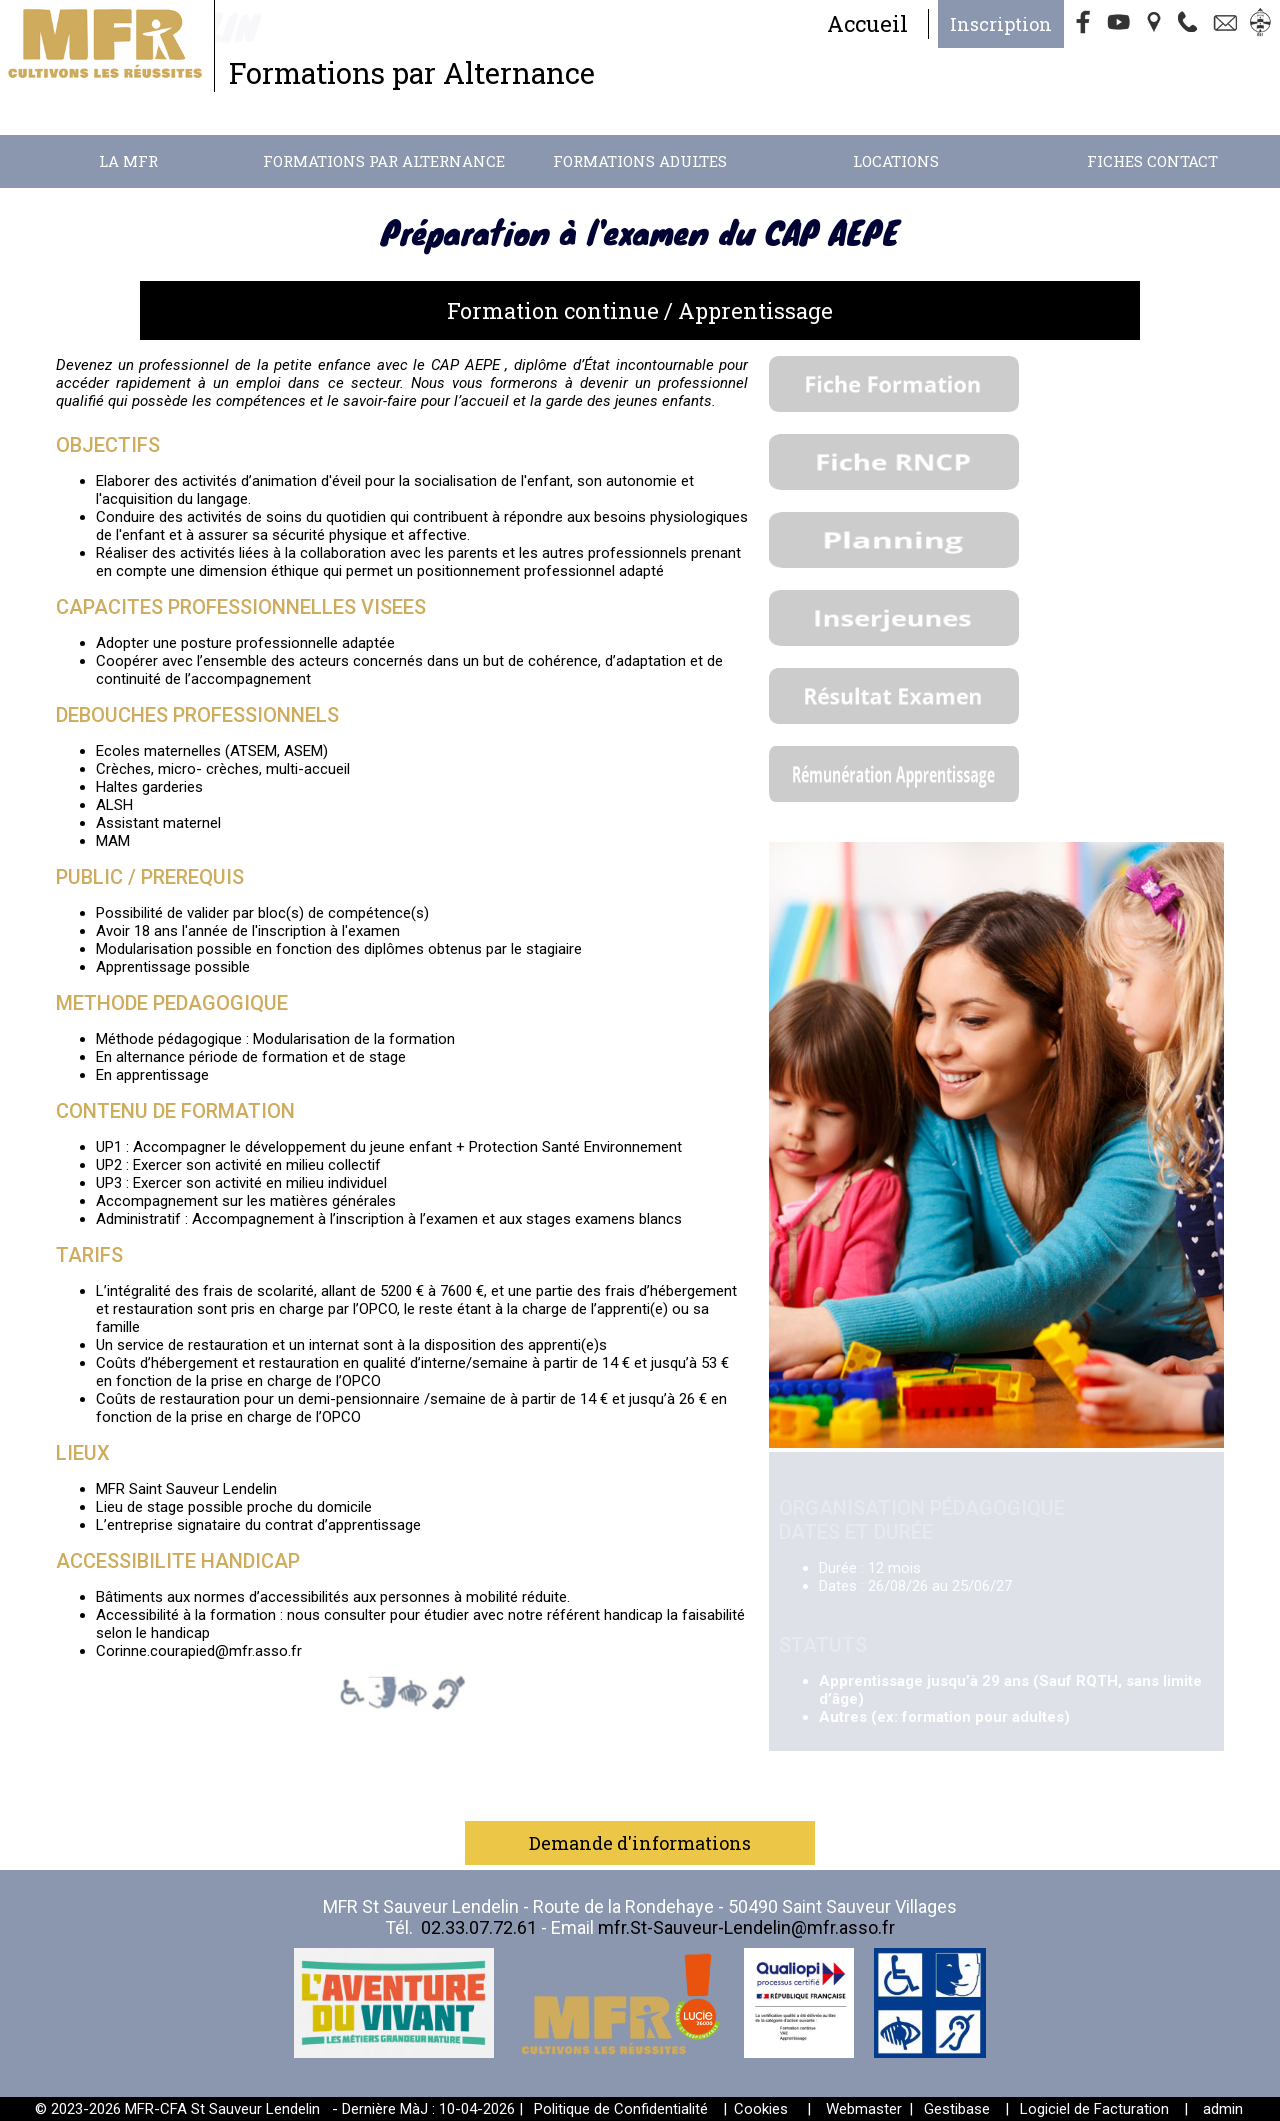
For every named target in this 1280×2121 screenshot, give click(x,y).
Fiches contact (1152, 161)
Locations (896, 161)
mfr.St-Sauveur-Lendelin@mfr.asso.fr (746, 1927)
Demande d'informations (640, 1843)
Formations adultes (640, 161)
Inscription (1001, 24)
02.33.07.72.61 (479, 1927)
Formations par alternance (384, 161)
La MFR (128, 161)
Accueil (867, 23)
